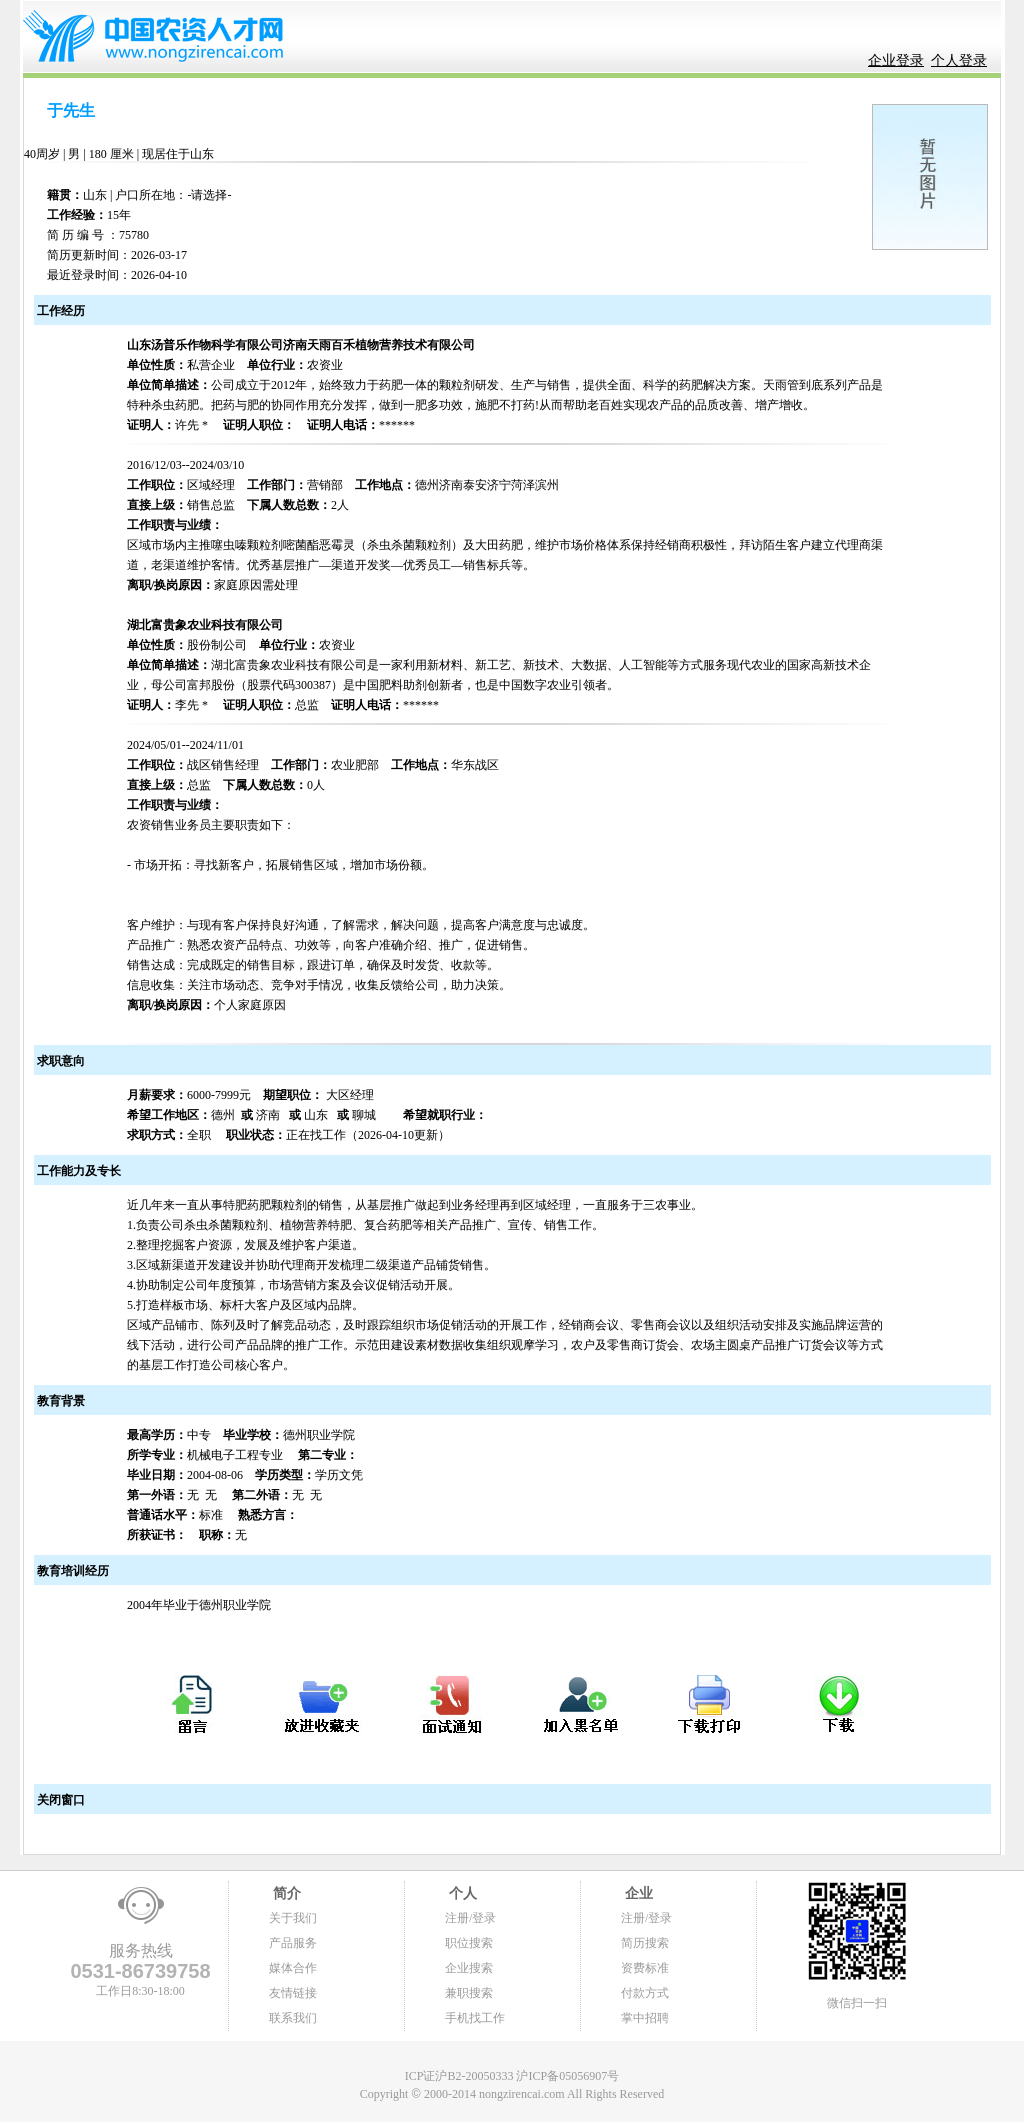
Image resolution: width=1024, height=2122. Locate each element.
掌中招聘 (645, 2018)
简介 (285, 1893)
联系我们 (293, 2018)
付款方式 (645, 1993)
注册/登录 (470, 1918)
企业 (637, 1893)
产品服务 (293, 1943)
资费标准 (645, 1968)
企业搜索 (469, 1968)
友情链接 (293, 1993)
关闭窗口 (59, 1800)
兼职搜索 (469, 1993)
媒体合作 (293, 1968)
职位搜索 (469, 1943)
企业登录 (896, 60)
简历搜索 (645, 1943)
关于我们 (293, 1918)
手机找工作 (475, 2018)
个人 (461, 1893)
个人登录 (959, 60)
